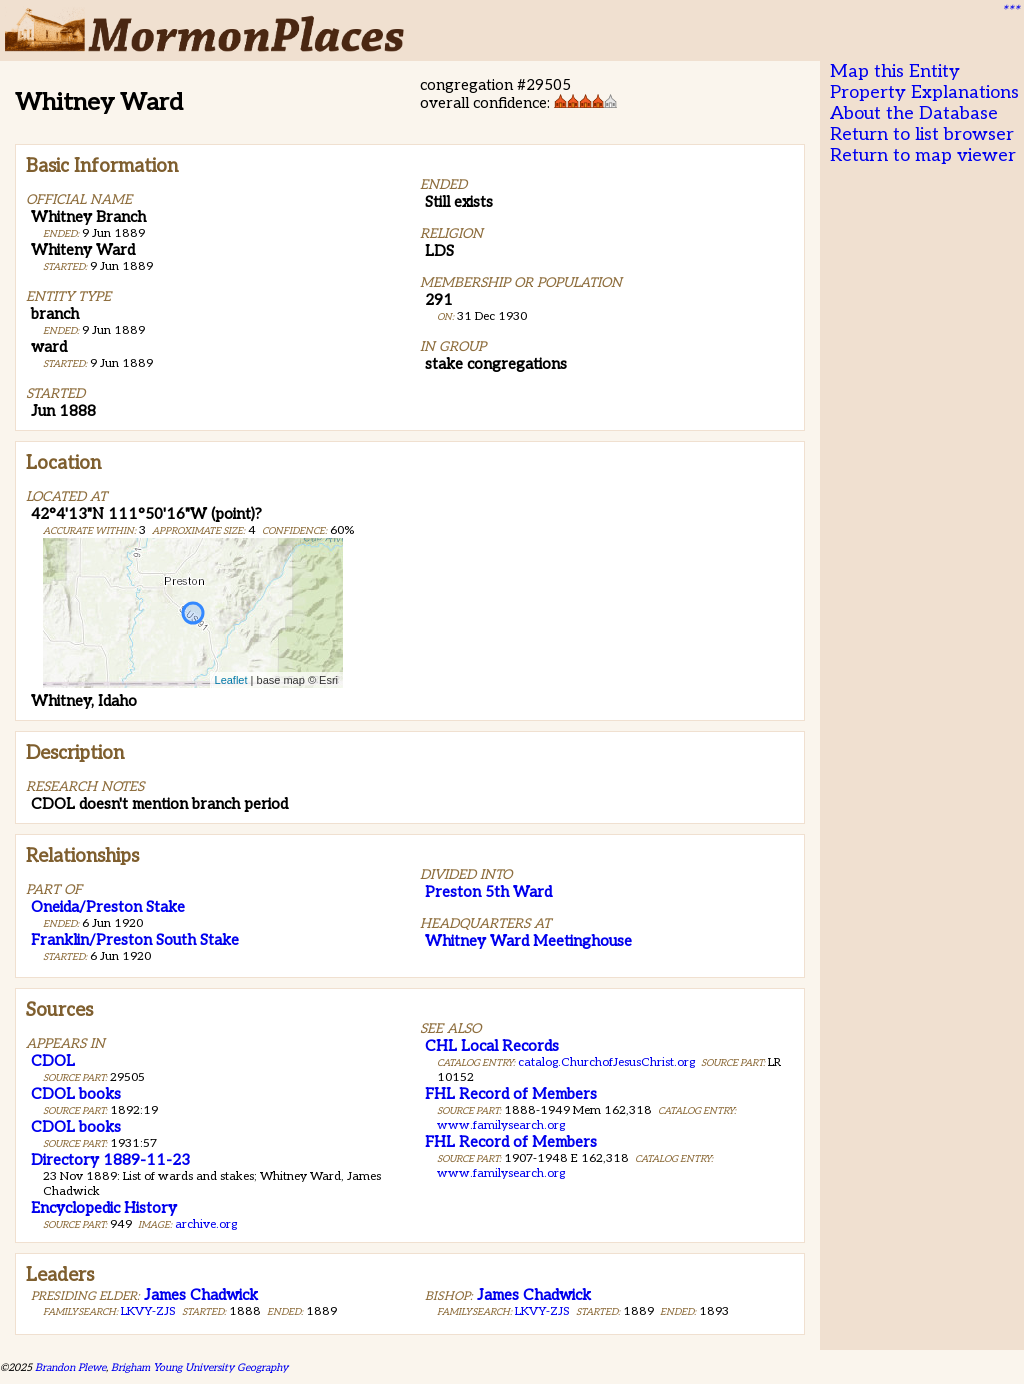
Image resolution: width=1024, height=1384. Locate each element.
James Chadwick (201, 1295)
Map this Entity (895, 71)
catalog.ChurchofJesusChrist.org (606, 1062)
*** (1010, 11)
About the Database (914, 113)
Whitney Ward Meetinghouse (528, 941)
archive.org (206, 1224)
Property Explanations (924, 92)
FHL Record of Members (511, 1094)
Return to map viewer (923, 155)
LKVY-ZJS (148, 1311)
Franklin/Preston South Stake (135, 940)
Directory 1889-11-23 (110, 1160)
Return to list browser (922, 134)
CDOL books (76, 1094)
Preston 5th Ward (488, 892)
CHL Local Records (492, 1046)
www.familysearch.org (501, 1125)
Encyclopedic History (104, 1208)
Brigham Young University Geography (199, 1367)
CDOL (53, 1061)
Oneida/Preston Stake (108, 907)
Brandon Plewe (70, 1367)
